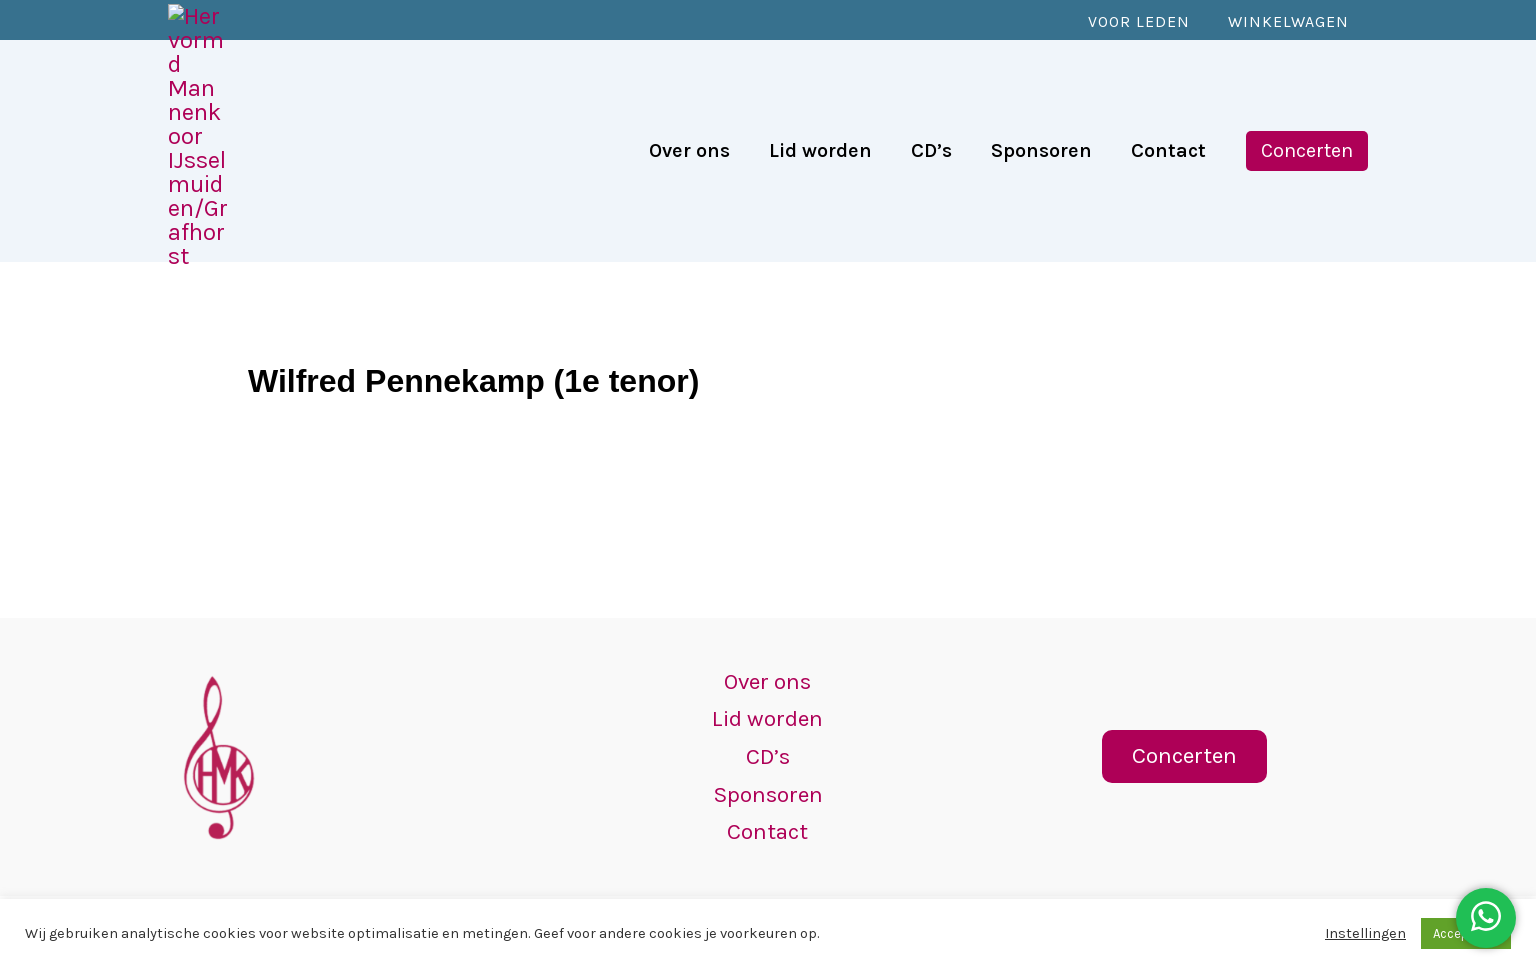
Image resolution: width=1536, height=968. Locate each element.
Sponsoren (767, 791)
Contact (768, 830)
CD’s (768, 751)
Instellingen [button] (1365, 933)
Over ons (767, 672)
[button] (1307, 80)
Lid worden (768, 712)
